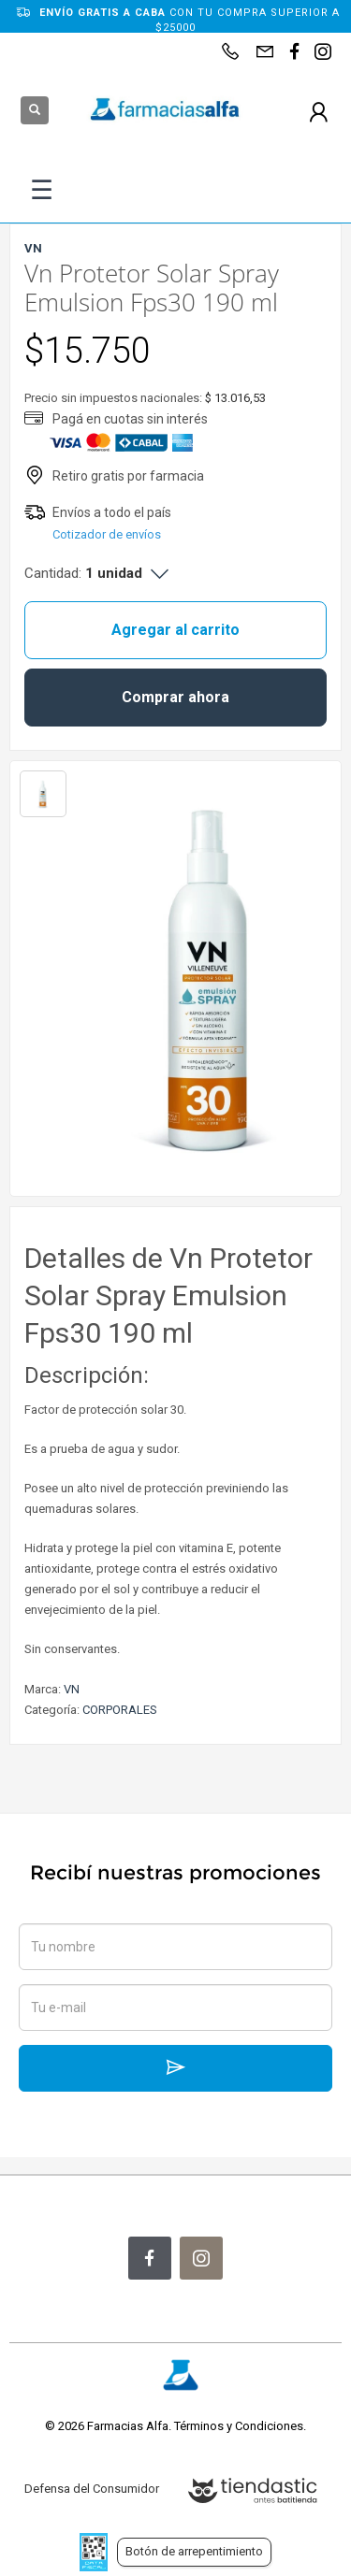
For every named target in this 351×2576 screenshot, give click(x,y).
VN (72, 1689)
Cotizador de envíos (106, 534)
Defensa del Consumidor (91, 2489)
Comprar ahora (175, 697)
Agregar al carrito (175, 630)
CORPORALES (119, 1710)
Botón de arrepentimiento (194, 2551)
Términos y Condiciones (238, 2426)
